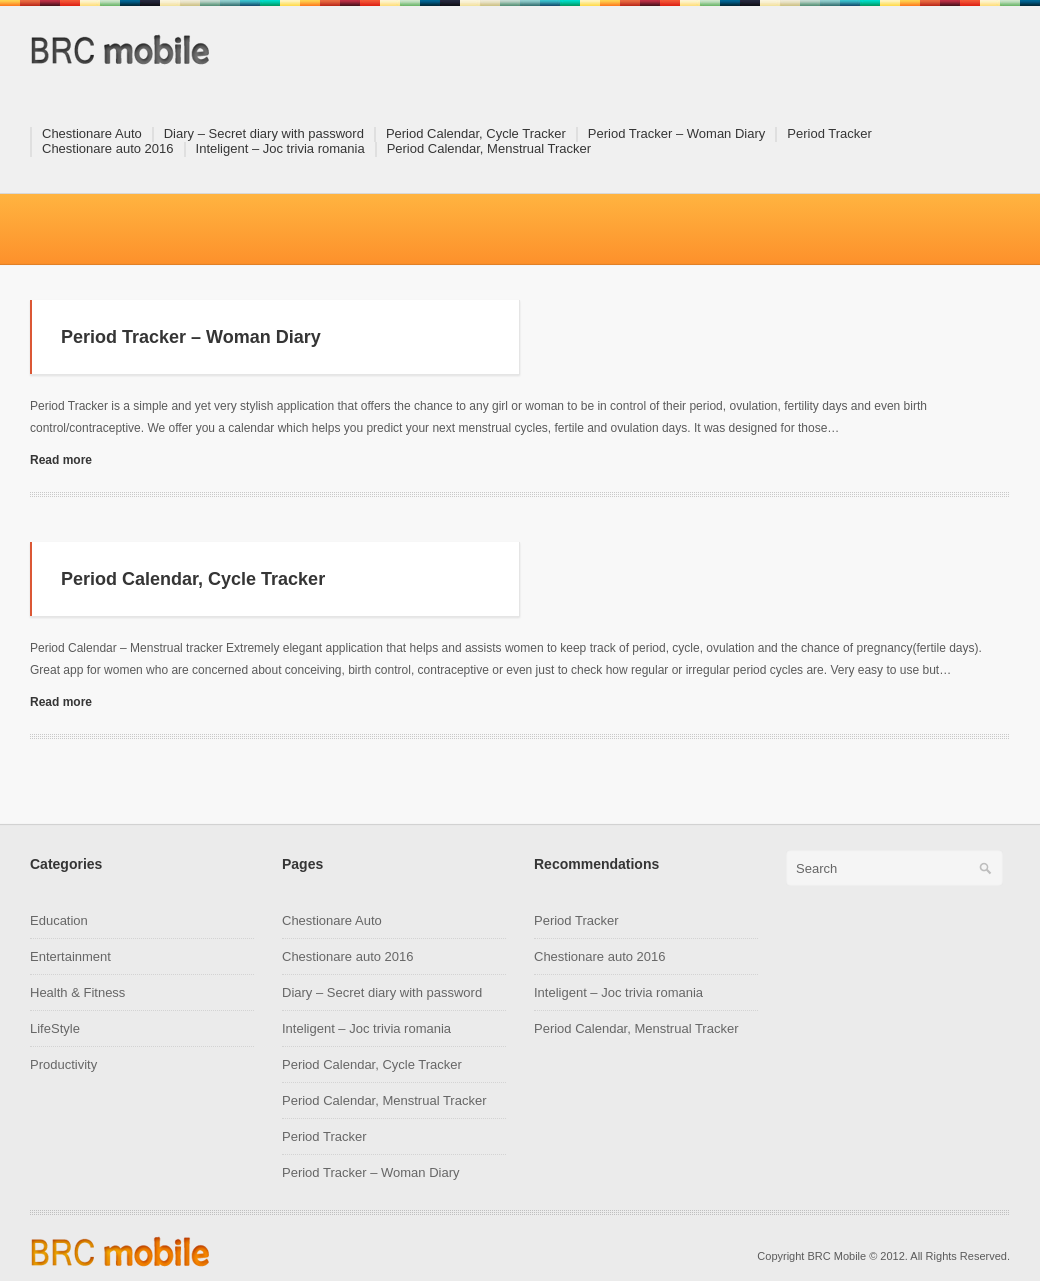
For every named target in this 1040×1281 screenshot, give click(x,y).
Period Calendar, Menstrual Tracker (489, 149)
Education (59, 920)
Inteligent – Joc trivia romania (280, 149)
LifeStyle (55, 1028)
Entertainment (70, 956)
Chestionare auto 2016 (108, 149)
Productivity (63, 1064)
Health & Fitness (77, 992)
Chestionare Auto (92, 134)
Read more (61, 460)
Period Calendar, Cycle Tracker (476, 134)
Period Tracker (829, 134)
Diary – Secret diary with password (264, 134)
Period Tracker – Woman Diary (677, 134)
